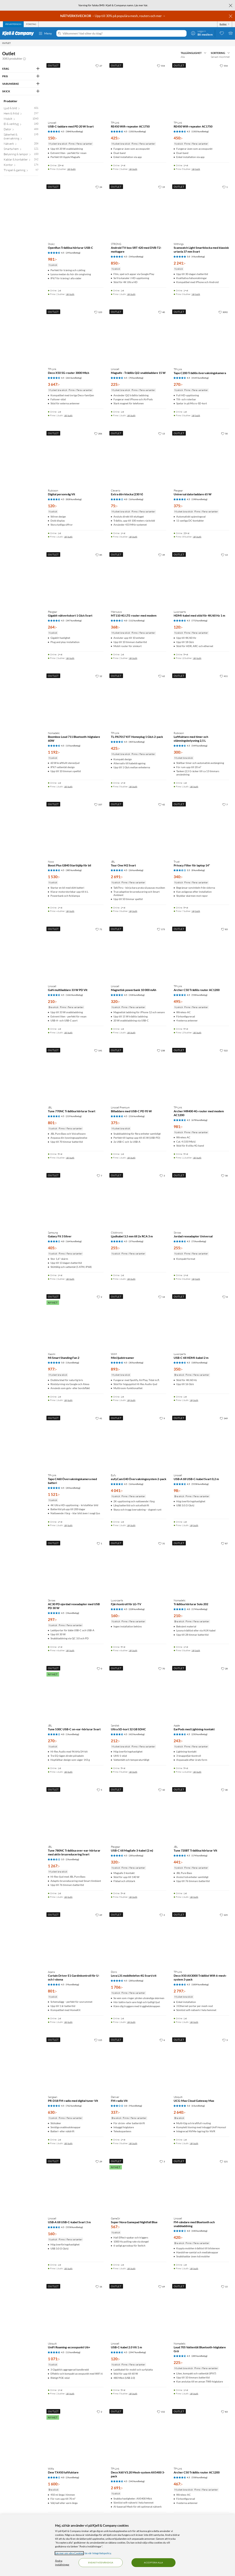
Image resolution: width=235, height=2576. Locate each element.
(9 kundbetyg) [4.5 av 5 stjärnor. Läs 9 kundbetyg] (72, 1984)
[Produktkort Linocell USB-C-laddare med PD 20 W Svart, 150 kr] (75, 90)
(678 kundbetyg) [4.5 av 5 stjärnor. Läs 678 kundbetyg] (199, 1120)
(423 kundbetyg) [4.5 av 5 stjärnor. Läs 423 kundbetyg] (137, 1734)
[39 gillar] (161, 555)
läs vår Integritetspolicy (97, 2553)
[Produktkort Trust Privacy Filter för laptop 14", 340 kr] (201, 829)
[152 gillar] (161, 2411)
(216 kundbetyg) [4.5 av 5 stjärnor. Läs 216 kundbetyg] (137, 1116)
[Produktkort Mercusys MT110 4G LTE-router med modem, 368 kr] (138, 579)
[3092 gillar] (223, 312)
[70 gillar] (161, 1668)
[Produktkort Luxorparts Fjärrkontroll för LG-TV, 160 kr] (138, 1568)
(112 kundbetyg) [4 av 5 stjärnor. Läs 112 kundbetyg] (137, 620)
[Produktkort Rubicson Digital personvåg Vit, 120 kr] (75, 458)
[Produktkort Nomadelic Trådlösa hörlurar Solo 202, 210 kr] (201, 1568)
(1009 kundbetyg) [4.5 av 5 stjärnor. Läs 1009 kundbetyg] (200, 1984)
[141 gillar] (98, 1050)
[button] (24, 58)
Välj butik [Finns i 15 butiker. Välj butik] (197, 1032)
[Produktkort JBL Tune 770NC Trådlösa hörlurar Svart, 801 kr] (75, 1075)
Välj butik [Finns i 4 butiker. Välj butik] (70, 911)
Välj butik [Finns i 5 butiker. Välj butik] (195, 169)
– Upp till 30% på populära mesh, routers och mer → (113, 16)
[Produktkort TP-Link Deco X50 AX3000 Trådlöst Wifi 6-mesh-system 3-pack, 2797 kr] (201, 1939)
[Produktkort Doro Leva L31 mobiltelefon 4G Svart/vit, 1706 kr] (138, 1939)
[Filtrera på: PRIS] (21, 76)
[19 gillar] (161, 187)
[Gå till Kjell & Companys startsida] (19, 33)
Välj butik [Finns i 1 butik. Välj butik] (131, 294)
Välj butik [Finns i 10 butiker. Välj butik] (197, 658)
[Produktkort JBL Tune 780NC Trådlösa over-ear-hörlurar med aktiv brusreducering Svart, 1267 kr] (75, 1814)
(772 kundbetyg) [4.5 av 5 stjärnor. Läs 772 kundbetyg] (199, 620)
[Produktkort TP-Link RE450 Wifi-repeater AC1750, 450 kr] (201, 90)
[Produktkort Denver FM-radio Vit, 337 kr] (138, 2064)
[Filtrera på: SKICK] (21, 91)
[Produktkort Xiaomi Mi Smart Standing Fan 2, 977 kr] (75, 1321)
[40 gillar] (161, 312)
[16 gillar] (98, 2286)
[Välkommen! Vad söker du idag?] (124, 33)
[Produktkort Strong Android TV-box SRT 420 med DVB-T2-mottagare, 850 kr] (138, 211)
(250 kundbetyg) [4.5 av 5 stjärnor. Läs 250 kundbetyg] (199, 1734)
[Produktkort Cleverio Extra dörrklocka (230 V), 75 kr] (138, 458)
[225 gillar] (224, 1915)
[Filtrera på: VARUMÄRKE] (21, 84)
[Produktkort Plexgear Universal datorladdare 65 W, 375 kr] (201, 458)
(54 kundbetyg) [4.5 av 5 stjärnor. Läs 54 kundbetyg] (136, 256)
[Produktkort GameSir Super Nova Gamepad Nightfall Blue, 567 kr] (138, 2186)
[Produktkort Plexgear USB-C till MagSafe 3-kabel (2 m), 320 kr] (138, 1814)
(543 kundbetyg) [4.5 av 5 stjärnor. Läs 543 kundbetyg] (137, 2481)
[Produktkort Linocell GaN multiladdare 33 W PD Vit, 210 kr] (75, 953)
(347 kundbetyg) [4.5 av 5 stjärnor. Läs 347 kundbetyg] (74, 620)
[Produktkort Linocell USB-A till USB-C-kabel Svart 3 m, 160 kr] (75, 2186)
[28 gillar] (224, 1668)
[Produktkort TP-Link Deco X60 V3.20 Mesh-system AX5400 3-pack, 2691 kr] (138, 2436)
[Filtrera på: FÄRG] (21, 69)
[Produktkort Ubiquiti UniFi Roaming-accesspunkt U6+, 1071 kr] (75, 2311)
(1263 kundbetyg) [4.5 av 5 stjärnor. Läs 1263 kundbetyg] (74, 995)
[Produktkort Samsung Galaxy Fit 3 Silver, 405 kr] (75, 1200)
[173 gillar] (161, 929)
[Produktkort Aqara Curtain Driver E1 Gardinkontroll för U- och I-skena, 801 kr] (75, 1939)
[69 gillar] (98, 1915)
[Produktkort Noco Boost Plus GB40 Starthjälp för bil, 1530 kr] (75, 829)
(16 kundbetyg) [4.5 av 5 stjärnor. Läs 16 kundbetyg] (136, 1484)
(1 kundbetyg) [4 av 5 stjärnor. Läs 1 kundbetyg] (72, 1734)
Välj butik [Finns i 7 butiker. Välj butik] (195, 911)
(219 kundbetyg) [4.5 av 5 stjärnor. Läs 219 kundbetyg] (74, 1116)
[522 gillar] (224, 1050)
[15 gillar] (224, 2286)
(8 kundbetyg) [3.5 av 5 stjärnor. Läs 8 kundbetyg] (198, 870)
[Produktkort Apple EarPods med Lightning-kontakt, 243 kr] (201, 1693)
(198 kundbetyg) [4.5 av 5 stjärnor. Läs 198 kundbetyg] (199, 499)
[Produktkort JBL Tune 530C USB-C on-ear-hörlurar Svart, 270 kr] (75, 1693)
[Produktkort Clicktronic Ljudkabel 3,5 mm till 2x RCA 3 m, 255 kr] (138, 1200)
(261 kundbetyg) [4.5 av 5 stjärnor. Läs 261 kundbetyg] (74, 377)
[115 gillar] (98, 2040)
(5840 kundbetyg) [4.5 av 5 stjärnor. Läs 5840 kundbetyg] (74, 131)
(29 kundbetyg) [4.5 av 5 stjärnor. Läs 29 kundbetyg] (73, 252)
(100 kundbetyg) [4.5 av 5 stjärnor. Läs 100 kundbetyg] (199, 1362)
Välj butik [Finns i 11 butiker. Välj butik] (197, 1157)
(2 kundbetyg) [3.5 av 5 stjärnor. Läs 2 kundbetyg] (72, 1859)
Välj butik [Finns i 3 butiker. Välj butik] (195, 294)
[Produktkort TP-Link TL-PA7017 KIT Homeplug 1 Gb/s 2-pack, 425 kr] (138, 700)
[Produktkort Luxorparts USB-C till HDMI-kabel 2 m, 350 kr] (201, 1321)
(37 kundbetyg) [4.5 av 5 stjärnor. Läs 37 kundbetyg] (136, 1241)
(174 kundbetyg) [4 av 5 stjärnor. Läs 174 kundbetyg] (199, 1609)
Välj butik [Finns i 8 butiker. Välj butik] (133, 1771)
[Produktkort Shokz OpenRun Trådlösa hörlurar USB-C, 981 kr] (75, 211)
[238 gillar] (161, 1050)
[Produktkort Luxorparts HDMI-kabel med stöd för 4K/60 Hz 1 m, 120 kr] (201, 579)
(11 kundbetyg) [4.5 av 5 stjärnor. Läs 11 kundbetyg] (73, 2352)
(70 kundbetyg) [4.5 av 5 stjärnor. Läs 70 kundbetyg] (136, 377)
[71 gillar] (98, 929)
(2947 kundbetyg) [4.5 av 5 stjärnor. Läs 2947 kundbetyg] (137, 2352)
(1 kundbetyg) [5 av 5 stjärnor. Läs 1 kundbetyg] (72, 1362)
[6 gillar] (162, 2040)
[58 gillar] (224, 1175)
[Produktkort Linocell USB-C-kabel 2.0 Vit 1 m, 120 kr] (138, 2311)
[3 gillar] (162, 1175)
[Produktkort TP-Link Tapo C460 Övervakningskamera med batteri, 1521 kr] (75, 1442)
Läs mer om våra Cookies (69, 2553)
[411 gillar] (224, 676)
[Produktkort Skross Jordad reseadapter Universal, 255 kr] (201, 1200)
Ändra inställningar (62, 2562)
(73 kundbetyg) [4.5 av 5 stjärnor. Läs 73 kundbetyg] (198, 1241)
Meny (45, 33)
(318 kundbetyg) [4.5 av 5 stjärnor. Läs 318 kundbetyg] (137, 995)
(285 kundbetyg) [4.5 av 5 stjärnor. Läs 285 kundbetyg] (199, 2356)
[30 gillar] (224, 1790)
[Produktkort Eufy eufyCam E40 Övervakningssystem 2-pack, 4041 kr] (138, 1442)
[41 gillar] (98, 1418)
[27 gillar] (98, 65)
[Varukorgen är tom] (230, 33)
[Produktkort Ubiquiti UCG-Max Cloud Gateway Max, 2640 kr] (201, 2064)
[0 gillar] (99, 1668)
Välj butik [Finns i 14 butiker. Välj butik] (197, 1771)
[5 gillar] (99, 1790)
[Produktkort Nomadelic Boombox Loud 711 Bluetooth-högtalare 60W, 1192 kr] (75, 700)
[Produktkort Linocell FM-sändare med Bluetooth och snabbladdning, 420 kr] (201, 2186)
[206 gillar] (98, 433)
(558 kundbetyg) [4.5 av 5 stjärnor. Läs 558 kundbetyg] (199, 995)
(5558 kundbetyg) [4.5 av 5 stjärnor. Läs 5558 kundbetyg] (200, 1484)
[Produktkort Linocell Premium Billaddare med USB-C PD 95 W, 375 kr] (138, 1075)
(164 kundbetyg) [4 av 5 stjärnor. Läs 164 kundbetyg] (74, 1241)
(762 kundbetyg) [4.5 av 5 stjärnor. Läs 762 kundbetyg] (74, 2105)
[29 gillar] (98, 2161)
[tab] (13, 24)
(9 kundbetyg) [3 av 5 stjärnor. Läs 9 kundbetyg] (135, 2105)
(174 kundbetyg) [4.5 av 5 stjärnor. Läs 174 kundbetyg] (199, 1855)
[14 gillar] (161, 1297)
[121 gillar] (224, 2161)
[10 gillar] (161, 1790)
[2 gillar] (99, 1297)
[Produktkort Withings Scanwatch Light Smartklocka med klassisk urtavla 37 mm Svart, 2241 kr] (201, 211)
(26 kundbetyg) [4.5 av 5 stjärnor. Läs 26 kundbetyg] (136, 870)
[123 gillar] (98, 312)
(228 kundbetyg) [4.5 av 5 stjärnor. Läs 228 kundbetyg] (137, 1609)
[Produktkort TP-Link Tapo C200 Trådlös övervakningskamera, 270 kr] (201, 336)
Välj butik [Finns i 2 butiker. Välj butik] (133, 169)
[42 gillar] (161, 804)
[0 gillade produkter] (221, 33)
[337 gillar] (98, 804)
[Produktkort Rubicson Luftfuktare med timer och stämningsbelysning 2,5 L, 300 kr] (201, 700)
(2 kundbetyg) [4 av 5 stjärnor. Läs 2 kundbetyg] (72, 2477)
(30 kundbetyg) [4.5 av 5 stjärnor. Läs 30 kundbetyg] (136, 1362)
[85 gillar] (98, 555)
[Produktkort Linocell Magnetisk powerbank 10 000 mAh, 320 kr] (138, 953)
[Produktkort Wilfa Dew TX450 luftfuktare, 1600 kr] (75, 2436)
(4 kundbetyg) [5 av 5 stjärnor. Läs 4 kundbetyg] (198, 256)
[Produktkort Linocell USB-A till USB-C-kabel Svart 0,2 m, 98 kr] (201, 1442)
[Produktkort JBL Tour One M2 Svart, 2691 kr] (138, 829)
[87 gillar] (224, 1543)
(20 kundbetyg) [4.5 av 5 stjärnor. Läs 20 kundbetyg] (73, 1487)
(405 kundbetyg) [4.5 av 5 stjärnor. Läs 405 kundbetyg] (137, 741)
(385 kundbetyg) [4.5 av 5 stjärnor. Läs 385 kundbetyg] (74, 870)
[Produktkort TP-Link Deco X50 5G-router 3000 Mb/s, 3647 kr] (75, 336)
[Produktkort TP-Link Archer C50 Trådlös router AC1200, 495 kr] (201, 953)
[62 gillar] (161, 676)
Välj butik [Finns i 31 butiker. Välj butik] (71, 169)
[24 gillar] (98, 187)
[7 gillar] (225, 804)
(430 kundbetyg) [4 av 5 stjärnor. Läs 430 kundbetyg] (199, 2230)
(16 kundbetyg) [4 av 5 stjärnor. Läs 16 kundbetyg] (136, 499)
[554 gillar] (161, 65)
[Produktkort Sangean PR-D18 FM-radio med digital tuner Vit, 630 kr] (75, 2064)
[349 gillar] (224, 1418)
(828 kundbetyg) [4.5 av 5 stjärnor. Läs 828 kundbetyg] (74, 499)
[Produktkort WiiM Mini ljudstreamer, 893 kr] (138, 1321)
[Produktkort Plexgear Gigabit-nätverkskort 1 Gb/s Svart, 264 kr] (75, 579)
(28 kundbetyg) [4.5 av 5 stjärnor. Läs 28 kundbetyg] (136, 1855)
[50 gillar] (224, 433)
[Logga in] (202, 33)
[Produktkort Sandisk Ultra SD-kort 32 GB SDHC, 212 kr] (138, 1693)
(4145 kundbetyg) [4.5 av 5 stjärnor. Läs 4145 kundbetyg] (200, 377)
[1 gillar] (225, 187)
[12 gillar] (98, 676)
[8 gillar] (225, 1297)
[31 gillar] (161, 1543)
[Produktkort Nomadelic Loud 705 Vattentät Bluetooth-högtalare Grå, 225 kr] (201, 2311)
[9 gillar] (162, 1418)
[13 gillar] (161, 433)
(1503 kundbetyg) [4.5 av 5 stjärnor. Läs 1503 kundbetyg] (137, 131)
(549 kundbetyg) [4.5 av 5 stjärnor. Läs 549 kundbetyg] (199, 745)
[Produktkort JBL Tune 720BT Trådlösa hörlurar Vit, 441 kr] (201, 1814)
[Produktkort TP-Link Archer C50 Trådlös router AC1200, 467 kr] (201, 2436)
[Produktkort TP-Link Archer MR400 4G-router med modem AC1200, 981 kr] (201, 1075)
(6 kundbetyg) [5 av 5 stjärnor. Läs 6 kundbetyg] (198, 2105)
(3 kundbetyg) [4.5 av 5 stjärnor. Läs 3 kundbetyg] (72, 1613)
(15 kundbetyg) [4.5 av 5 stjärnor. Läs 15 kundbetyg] (73, 745)
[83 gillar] (224, 929)
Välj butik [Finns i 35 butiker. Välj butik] (197, 536)
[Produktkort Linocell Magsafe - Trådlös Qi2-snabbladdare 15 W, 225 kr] (138, 336)
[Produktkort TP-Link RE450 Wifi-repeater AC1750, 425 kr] (138, 90)
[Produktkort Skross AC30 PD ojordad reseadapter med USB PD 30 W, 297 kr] (75, 1568)
